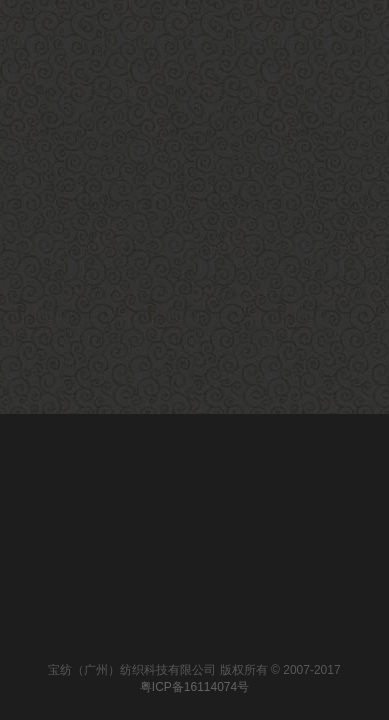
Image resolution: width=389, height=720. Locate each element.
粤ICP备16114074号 (194, 687)
